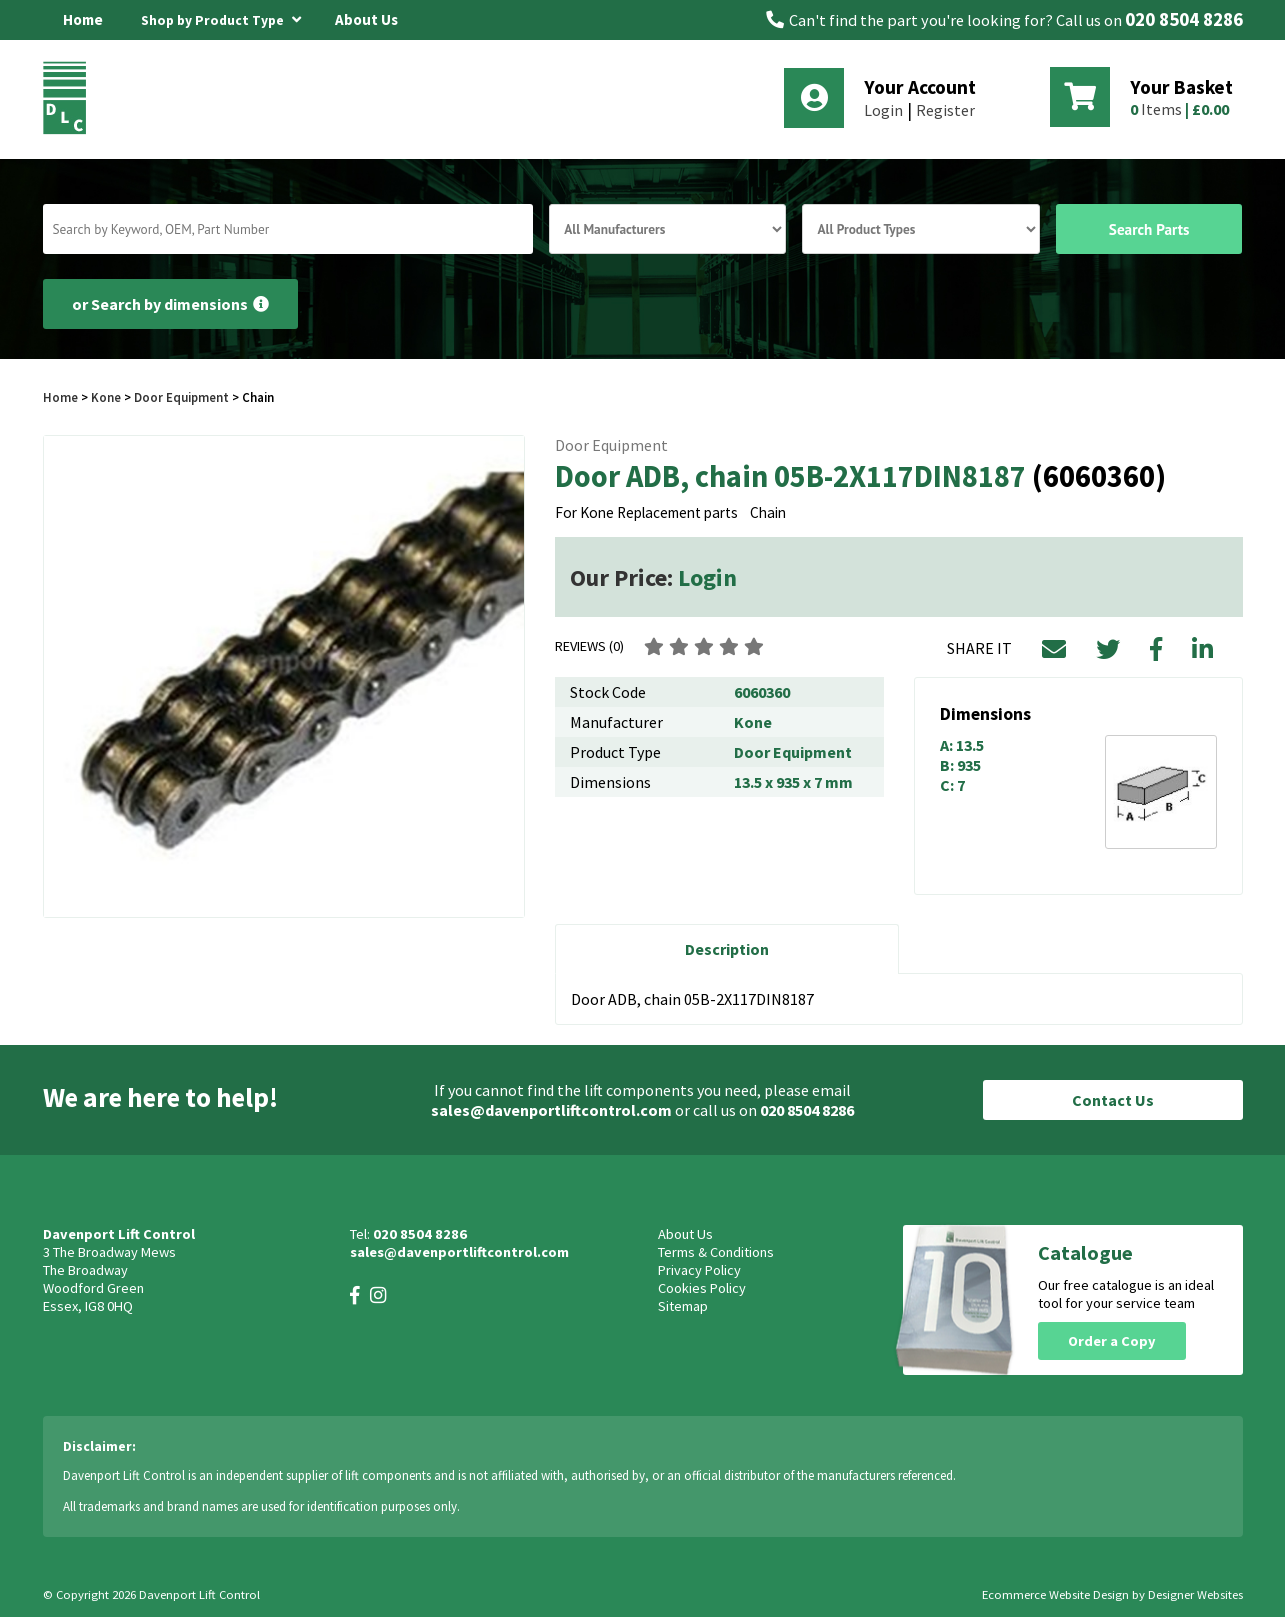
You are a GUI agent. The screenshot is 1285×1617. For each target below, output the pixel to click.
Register (945, 110)
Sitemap (683, 1306)
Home (83, 19)
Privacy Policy (699, 1270)
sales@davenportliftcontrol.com (551, 1110)
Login (883, 110)
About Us (366, 19)
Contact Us (1113, 1100)
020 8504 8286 (1184, 19)
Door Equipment (181, 397)
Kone (107, 397)
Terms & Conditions (716, 1252)
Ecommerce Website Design (1055, 1594)
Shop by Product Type (221, 17)
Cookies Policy (702, 1288)
